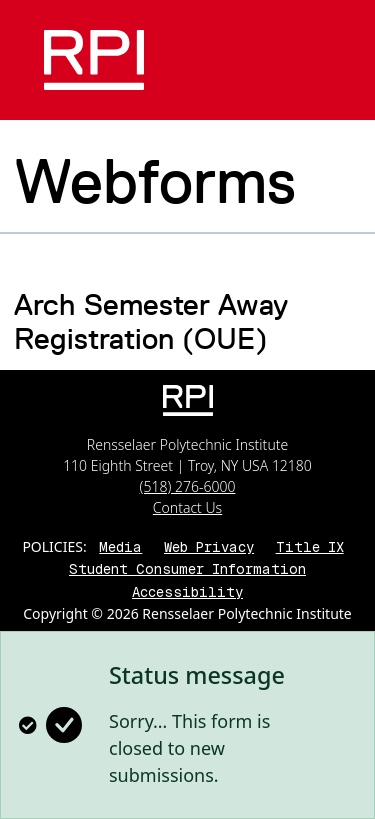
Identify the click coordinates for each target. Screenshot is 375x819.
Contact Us (187, 507)
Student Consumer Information (187, 569)
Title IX (310, 547)
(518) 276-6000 (188, 486)
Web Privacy (209, 547)
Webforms (155, 181)
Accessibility (187, 592)
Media (120, 547)
